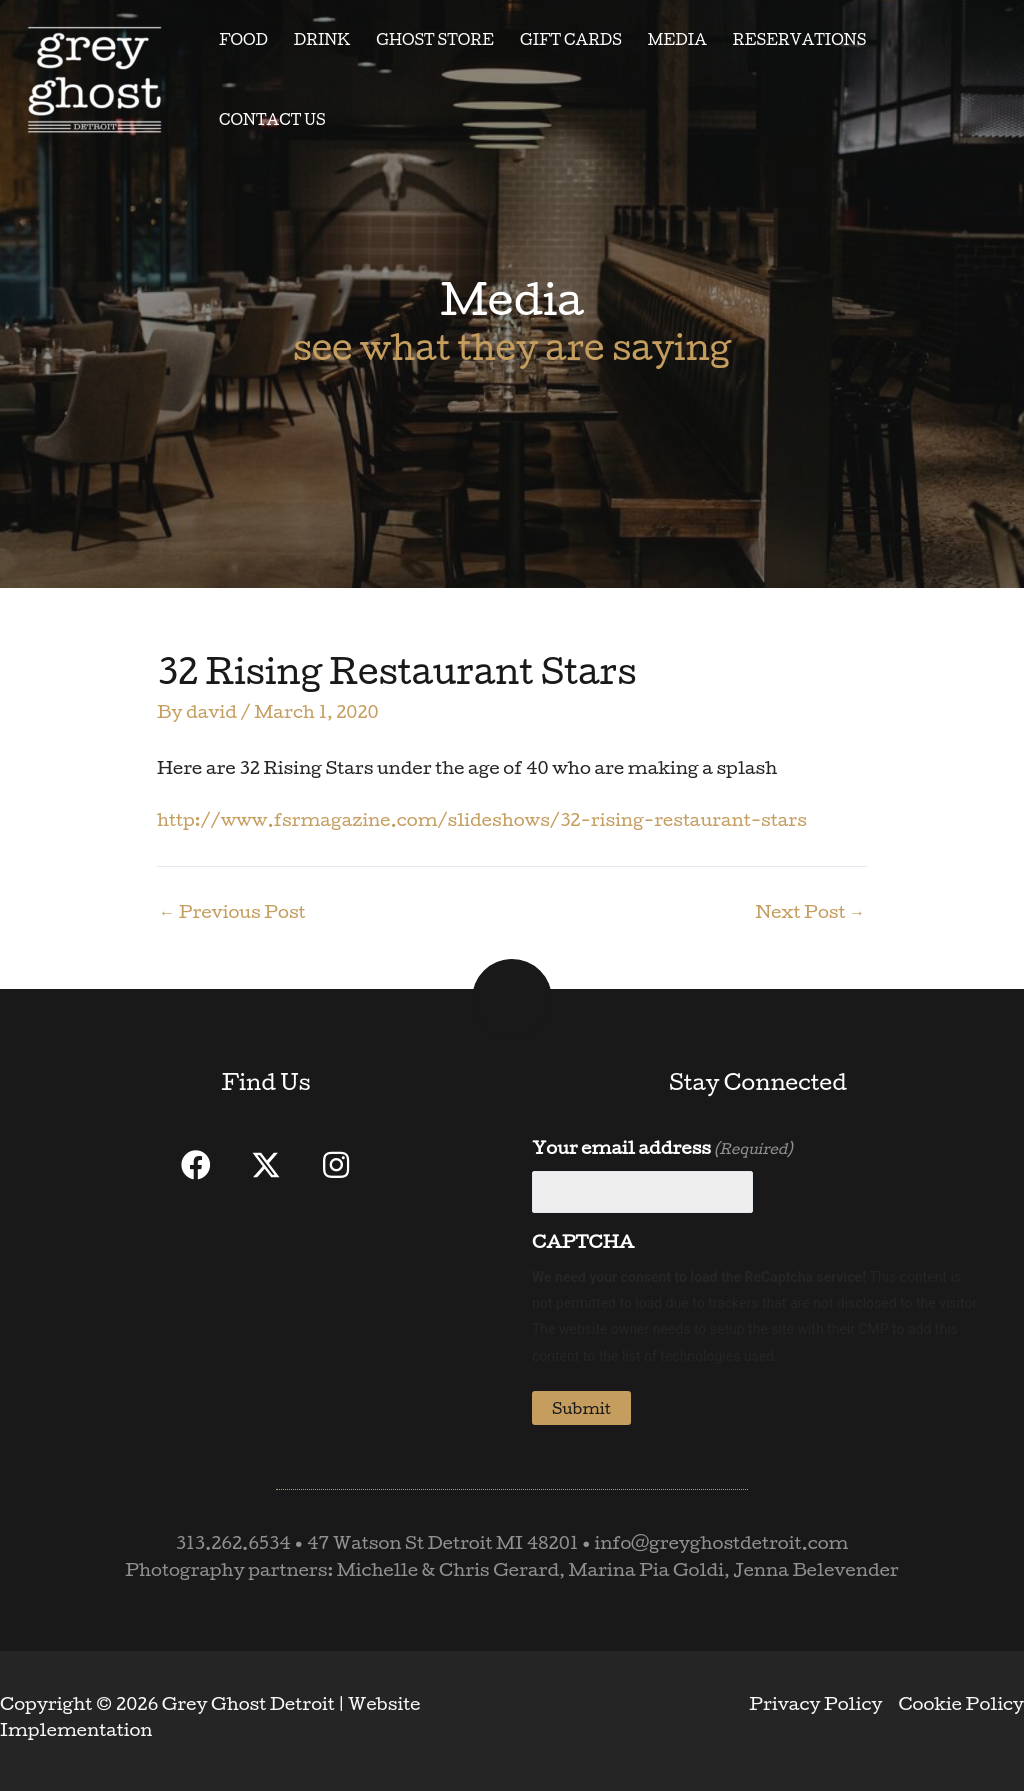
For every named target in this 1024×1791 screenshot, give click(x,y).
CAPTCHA (583, 1241)
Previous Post (232, 912)
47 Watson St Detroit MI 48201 (442, 1542)
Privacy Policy (815, 1703)
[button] (196, 1165)
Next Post (810, 912)
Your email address (662, 1149)
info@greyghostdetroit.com (721, 1542)
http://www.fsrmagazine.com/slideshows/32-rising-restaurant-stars (482, 819)
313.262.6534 (233, 1542)
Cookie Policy (961, 1703)
